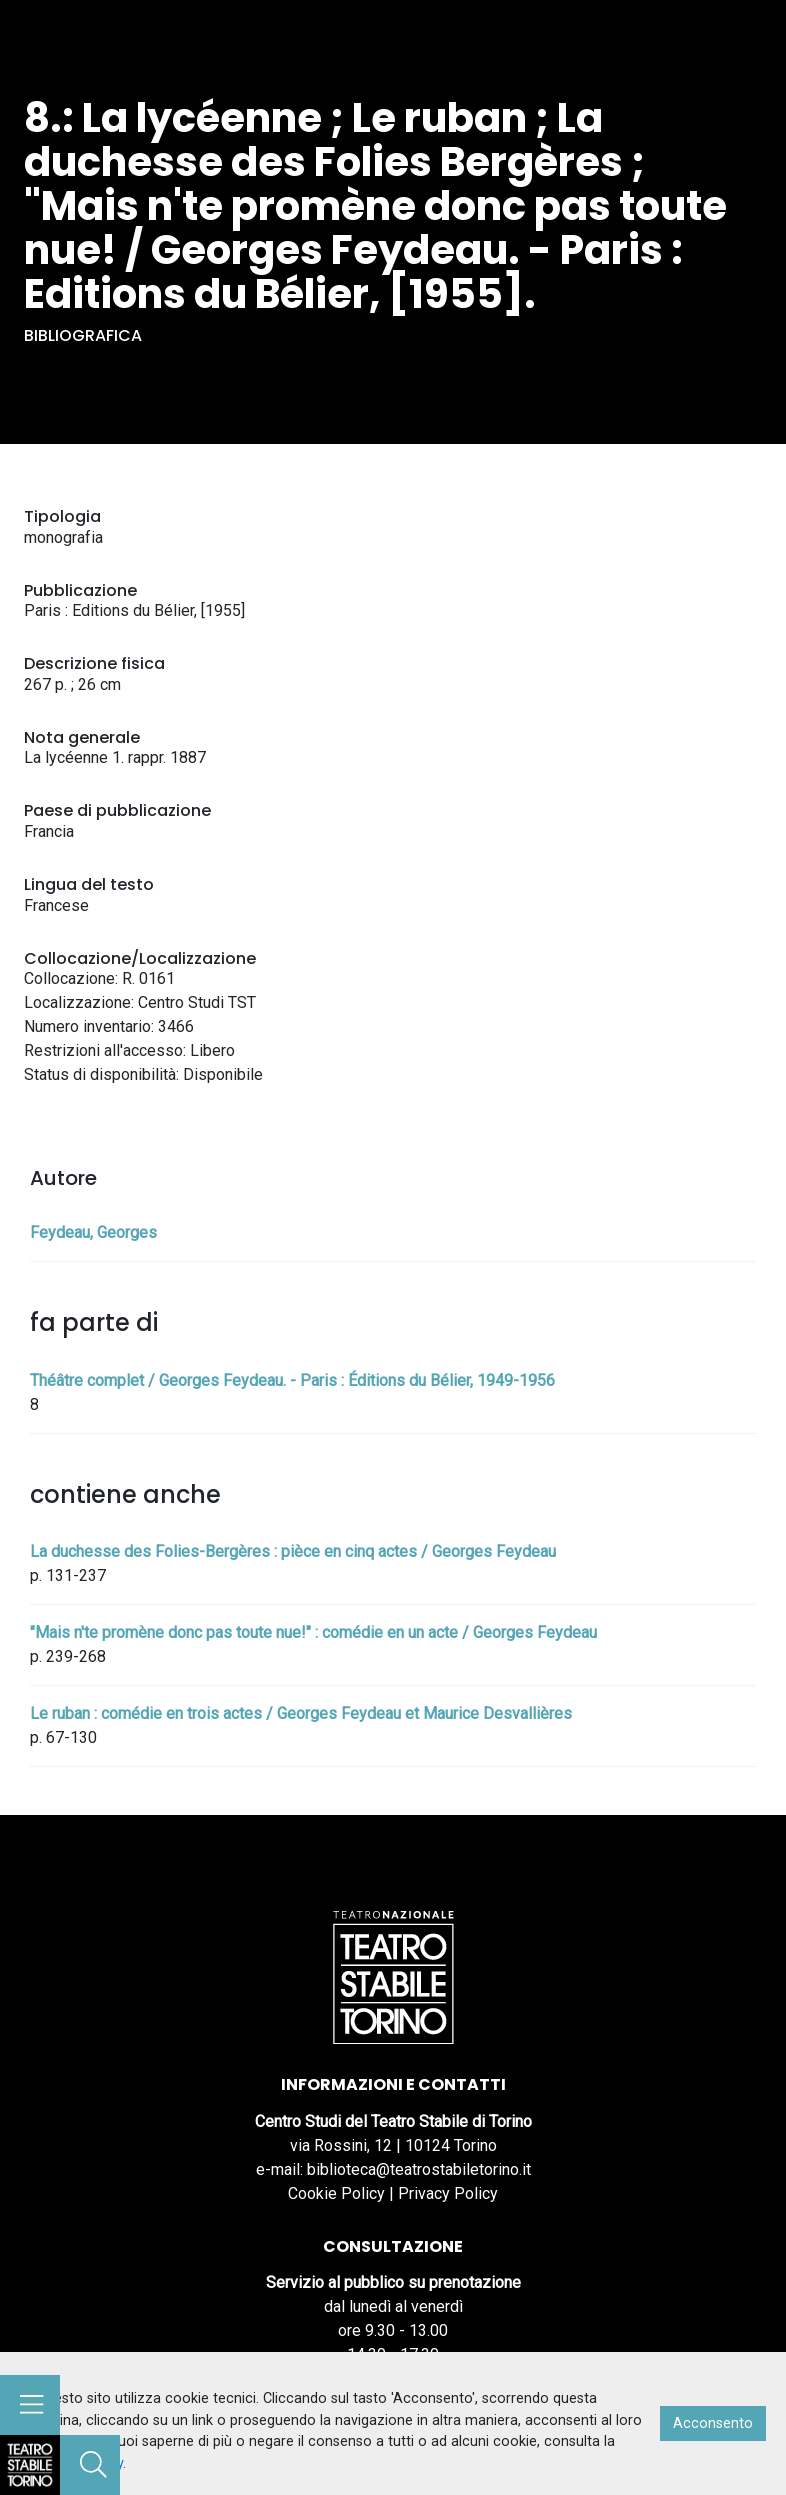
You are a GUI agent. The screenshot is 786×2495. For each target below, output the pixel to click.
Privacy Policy (448, 2193)
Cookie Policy (336, 2193)
